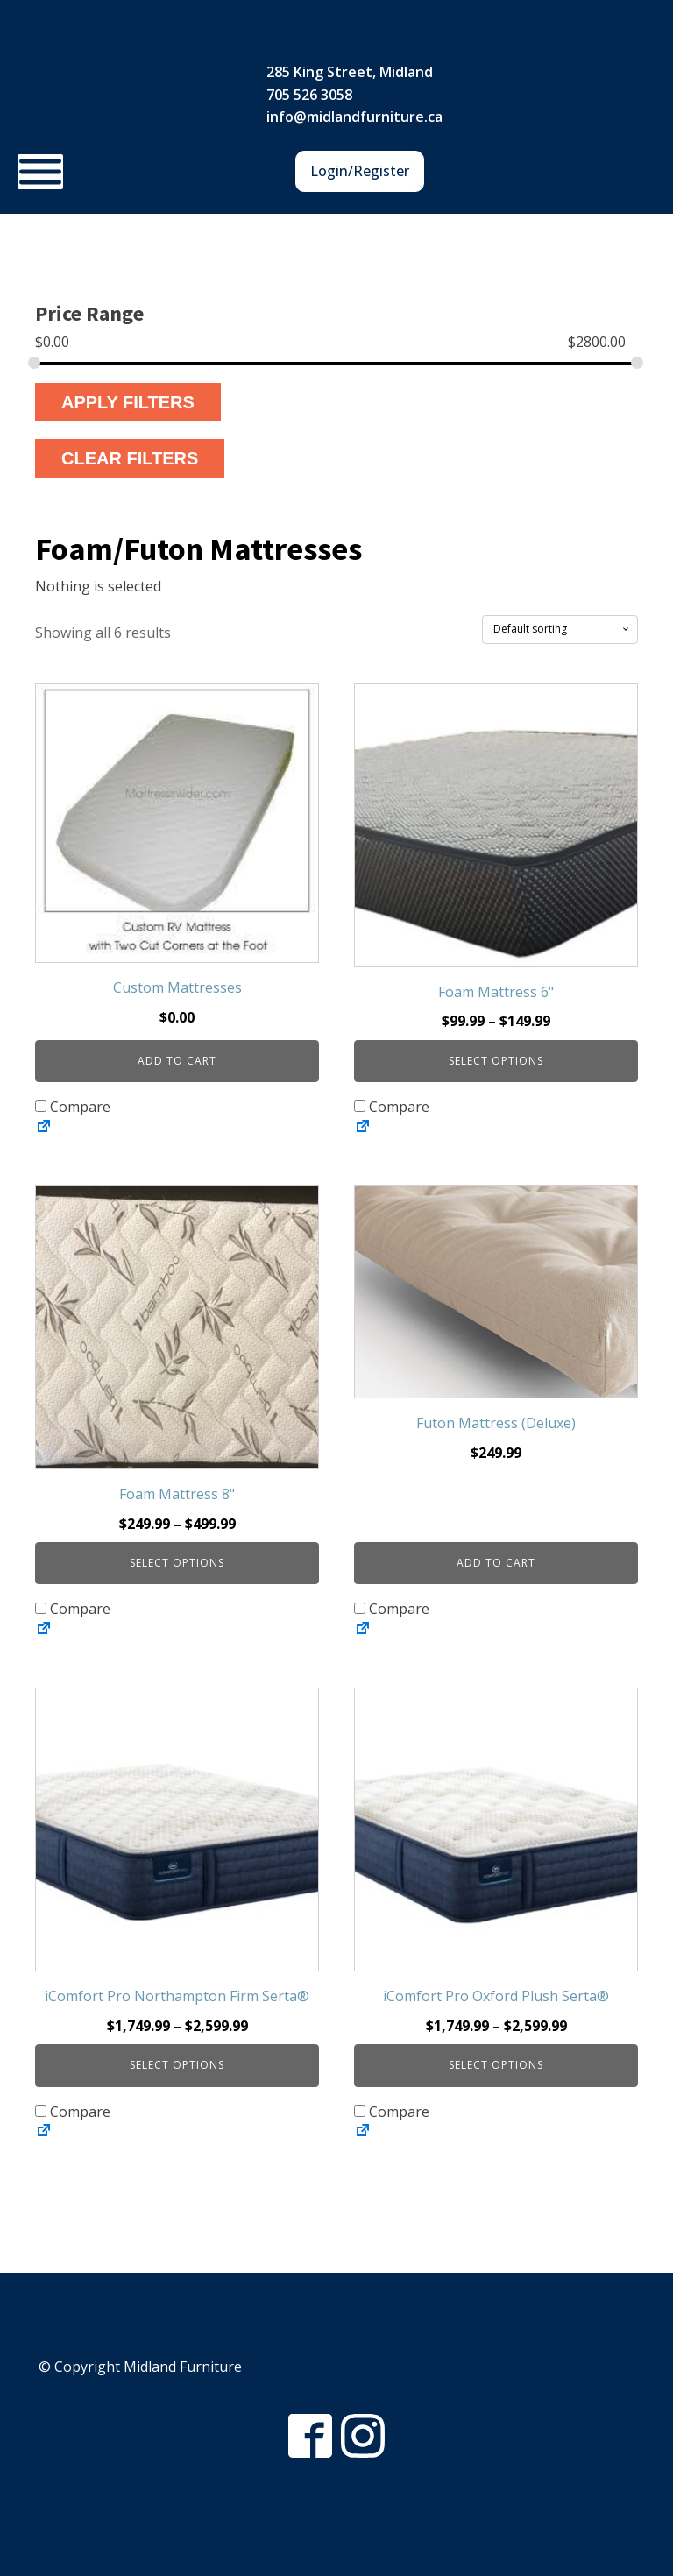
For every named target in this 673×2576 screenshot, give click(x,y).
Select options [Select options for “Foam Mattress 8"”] (177, 1562)
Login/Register (359, 170)
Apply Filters (128, 402)
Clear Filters (129, 458)
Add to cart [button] (177, 1060)
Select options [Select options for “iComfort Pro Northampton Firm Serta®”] (177, 2064)
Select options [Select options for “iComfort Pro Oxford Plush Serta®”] (496, 2064)
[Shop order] (560, 629)
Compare (72, 1106)
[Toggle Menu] (40, 171)
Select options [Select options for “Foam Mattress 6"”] (496, 1060)
